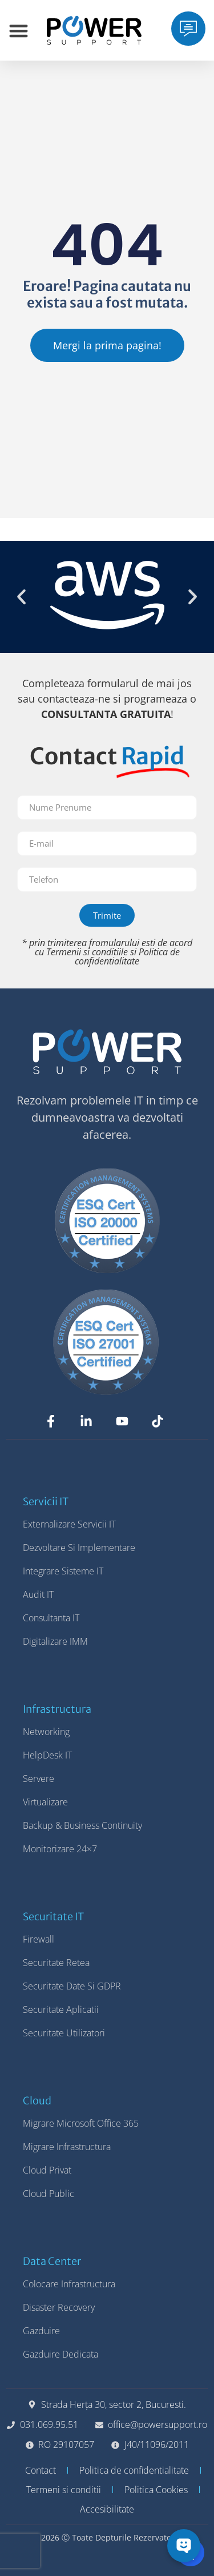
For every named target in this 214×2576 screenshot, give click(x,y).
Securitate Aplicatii (61, 2009)
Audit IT (38, 1594)
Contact (40, 2470)
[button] (21, 597)
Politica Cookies (156, 2489)
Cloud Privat (47, 2170)
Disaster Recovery (59, 2307)
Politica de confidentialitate (127, 956)
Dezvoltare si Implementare (79, 1547)
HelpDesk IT (47, 1755)
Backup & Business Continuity (82, 1825)
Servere (38, 1778)
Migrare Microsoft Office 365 (81, 2123)
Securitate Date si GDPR (72, 1986)
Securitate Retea (56, 1962)
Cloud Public (48, 2193)
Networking (46, 1731)
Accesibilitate (107, 2509)
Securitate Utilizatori (64, 2033)
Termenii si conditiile (87, 952)
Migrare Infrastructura (67, 2146)
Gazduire (41, 2330)
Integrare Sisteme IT (63, 1571)
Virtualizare (45, 1802)
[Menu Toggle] (19, 31)
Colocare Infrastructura (69, 2284)
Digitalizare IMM (55, 1641)
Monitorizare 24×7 (60, 1849)
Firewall (38, 1939)
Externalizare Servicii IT (69, 1524)
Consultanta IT (51, 1618)
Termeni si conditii (63, 2489)
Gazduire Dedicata (60, 2354)
